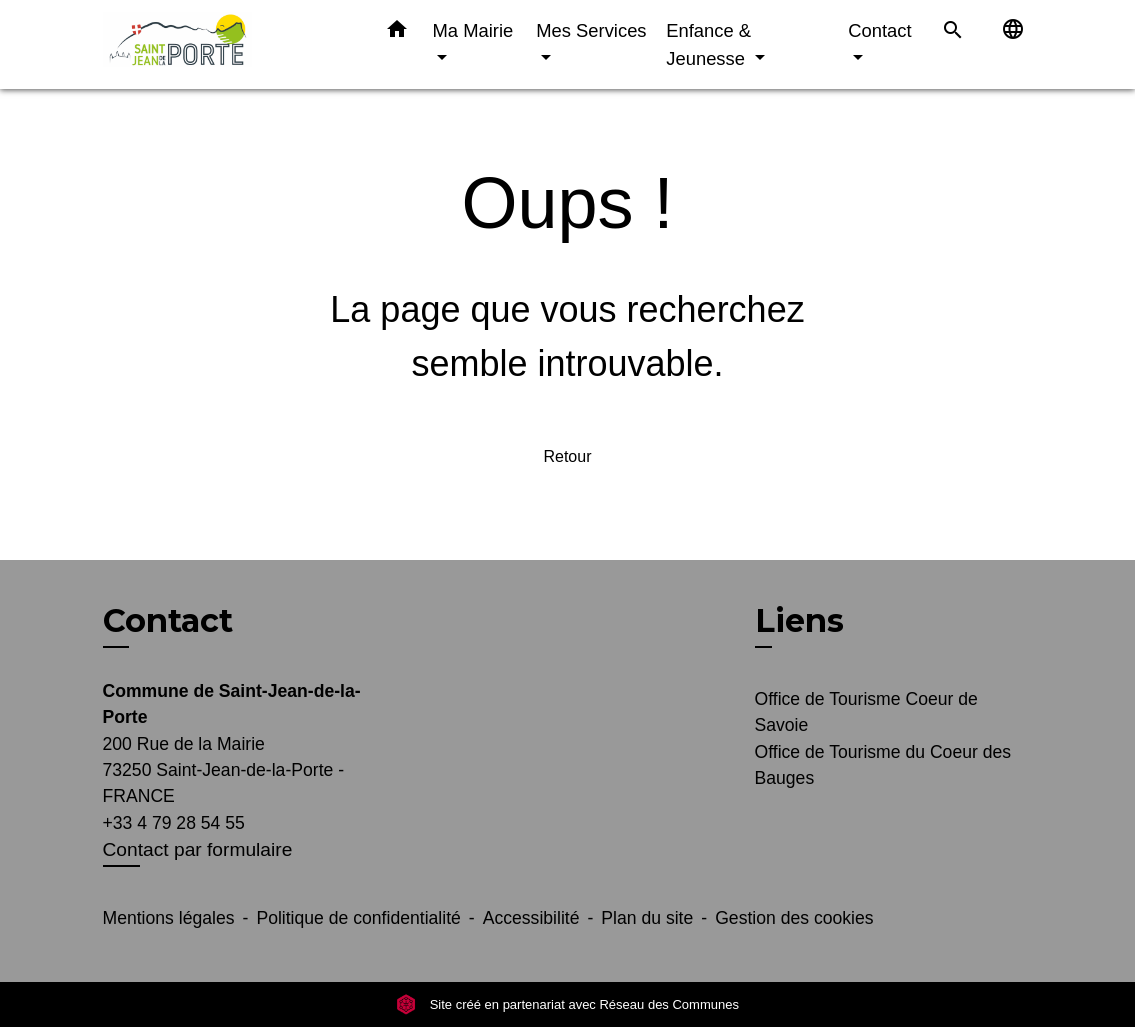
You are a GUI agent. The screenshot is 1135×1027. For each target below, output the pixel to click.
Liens (799, 620)
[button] (397, 33)
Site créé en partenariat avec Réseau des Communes (567, 1004)
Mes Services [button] (591, 30)
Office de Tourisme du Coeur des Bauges (883, 765)
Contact (168, 621)
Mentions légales (169, 918)
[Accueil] (228, 44)
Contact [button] (879, 30)
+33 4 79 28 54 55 (174, 823)
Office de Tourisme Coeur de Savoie (866, 712)
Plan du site (647, 918)
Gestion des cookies (794, 918)
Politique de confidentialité (358, 918)
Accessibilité (531, 918)
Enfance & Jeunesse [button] (708, 44)
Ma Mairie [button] (473, 30)
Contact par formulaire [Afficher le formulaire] (198, 849)
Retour (567, 456)
